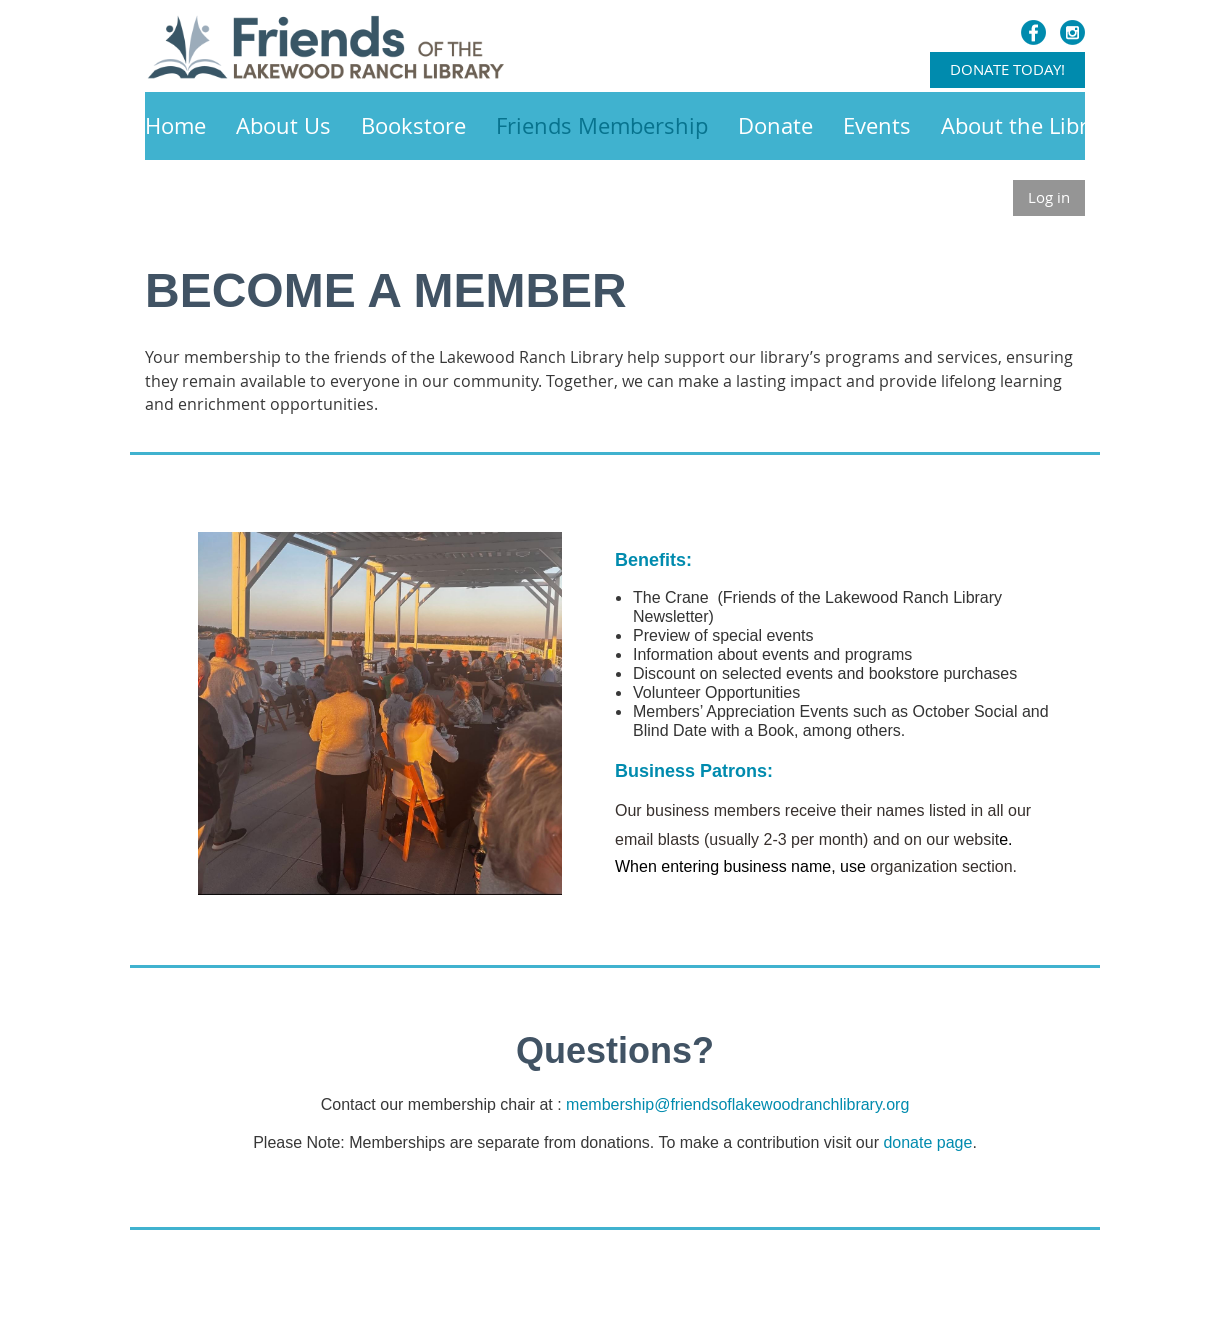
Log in (1049, 197)
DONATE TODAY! (1007, 69)
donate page (927, 1142)
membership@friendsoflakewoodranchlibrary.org (737, 1104)
